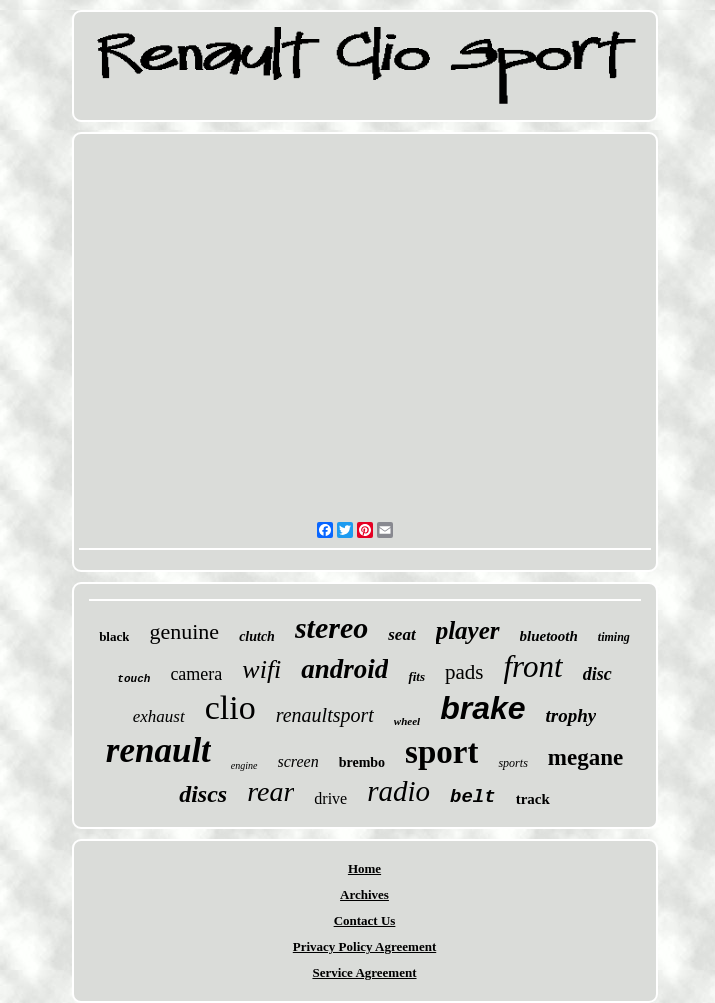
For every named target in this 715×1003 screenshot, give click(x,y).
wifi (261, 669)
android (344, 669)
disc (597, 674)
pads (464, 672)
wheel (407, 721)
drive (330, 798)
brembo (362, 762)
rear (270, 791)
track (533, 799)
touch (133, 679)
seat (401, 634)
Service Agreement (364, 972)
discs (203, 794)
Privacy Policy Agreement (364, 946)
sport (441, 752)
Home (364, 868)
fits (416, 676)
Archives (364, 894)
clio (230, 707)
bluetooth (549, 636)
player (468, 630)
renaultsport (325, 715)
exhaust (159, 716)
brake (482, 708)
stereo (331, 627)
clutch (257, 636)
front (533, 666)
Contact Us (365, 920)
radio (398, 791)
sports (512, 763)
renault (158, 750)
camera (196, 674)
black (114, 636)
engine (244, 765)
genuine (184, 631)
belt (473, 797)
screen (298, 761)
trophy (571, 715)
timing (614, 637)
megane (585, 757)
